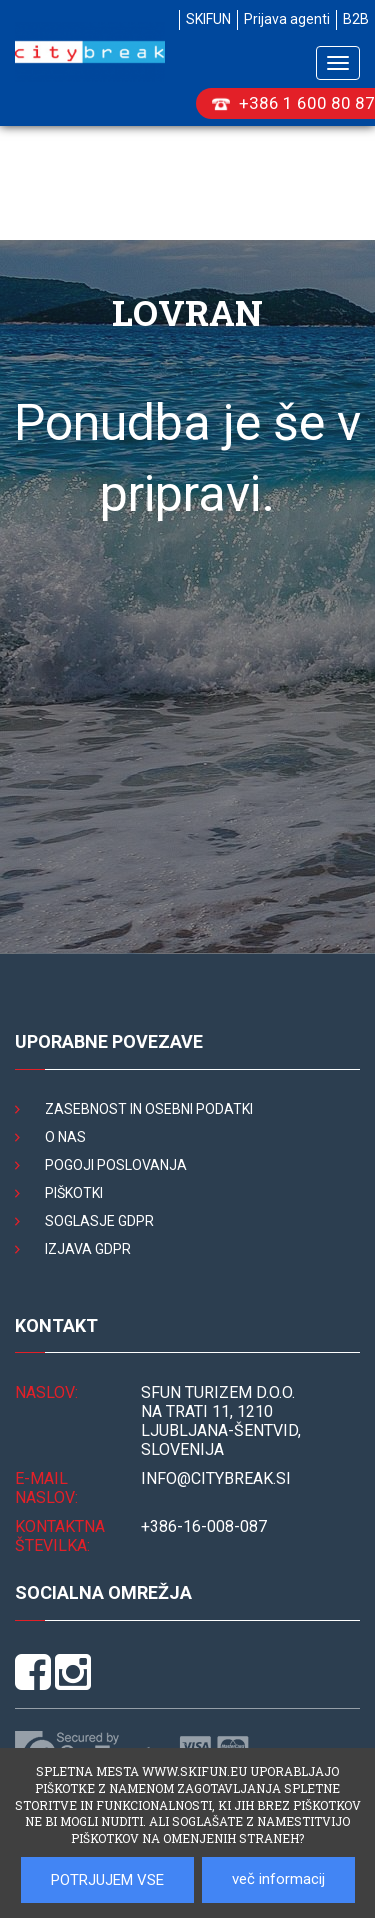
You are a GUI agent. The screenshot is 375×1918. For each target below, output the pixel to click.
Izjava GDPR (88, 1249)
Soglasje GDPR (99, 1221)
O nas (65, 1137)
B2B (356, 19)
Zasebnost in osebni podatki (149, 1109)
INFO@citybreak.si (216, 1478)
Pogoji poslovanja (116, 1165)
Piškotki (74, 1193)
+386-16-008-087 (204, 1526)
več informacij (278, 1879)
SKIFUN (208, 19)
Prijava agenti (287, 19)
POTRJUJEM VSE (107, 1880)
